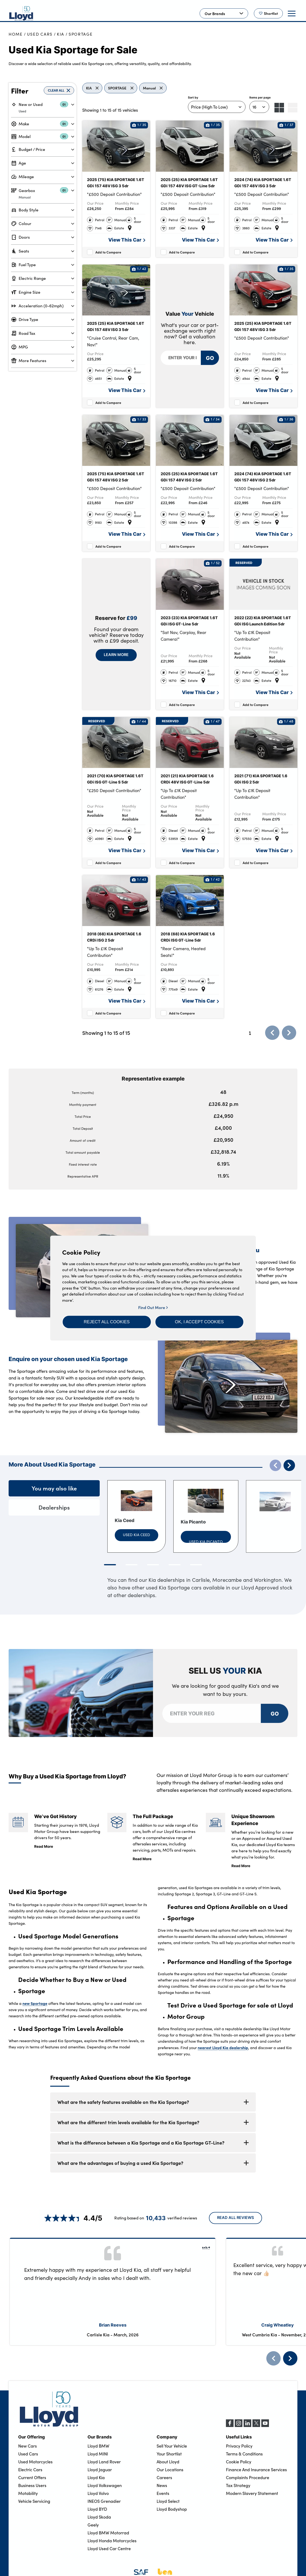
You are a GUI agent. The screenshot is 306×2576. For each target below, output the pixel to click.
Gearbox (42, 193)
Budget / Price (42, 149)
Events (163, 2493)
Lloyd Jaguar (99, 2469)
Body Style (42, 210)
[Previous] (273, 2358)
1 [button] (249, 1032)
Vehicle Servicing (34, 2501)
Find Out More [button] (153, 1307)
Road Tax (42, 333)
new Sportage (34, 2003)
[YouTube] (265, 2425)
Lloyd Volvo (98, 2493)
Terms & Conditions (244, 2454)
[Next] (290, 2358)
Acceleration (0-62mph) (42, 306)
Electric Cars (30, 2469)
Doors (42, 237)
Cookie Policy (238, 2462)
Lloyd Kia (96, 2477)
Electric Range (42, 278)
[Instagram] (238, 2425)
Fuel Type (42, 265)
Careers (164, 2477)
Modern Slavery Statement (252, 2493)
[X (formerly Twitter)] (256, 2425)
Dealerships (54, 1507)
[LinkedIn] (247, 2425)
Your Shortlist (169, 2454)
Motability (28, 2493)
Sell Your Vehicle (172, 2446)
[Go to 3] (153, 1564)
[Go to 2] (131, 1564)
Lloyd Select (168, 2501)
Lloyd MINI (97, 2454)
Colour (42, 223)
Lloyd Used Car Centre (109, 2548)
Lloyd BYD (97, 2509)
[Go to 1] (110, 1564)
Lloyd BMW (98, 2446)
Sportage (81, 34)
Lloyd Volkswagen (104, 2485)
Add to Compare (108, 252)
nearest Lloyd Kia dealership (223, 2047)
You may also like (54, 1488)
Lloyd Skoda (99, 2517)
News (162, 2485)
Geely (93, 2525)
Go (210, 358)
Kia (60, 34)
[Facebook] (230, 2425)
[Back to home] (21, 13)
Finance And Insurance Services (256, 2469)
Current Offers (32, 2477)
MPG (42, 347)
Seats (42, 251)
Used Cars (40, 34)
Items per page (260, 97)
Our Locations (170, 2469)
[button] (106, 1322)
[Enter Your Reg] (181, 358)
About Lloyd (168, 2462)
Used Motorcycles (35, 2462)
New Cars (27, 2446)
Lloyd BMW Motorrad (108, 2533)
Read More (43, 1846)
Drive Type (42, 319)
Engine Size (42, 292)
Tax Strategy (238, 2485)
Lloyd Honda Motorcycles (112, 2540)
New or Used (42, 107)
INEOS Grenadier (104, 2501)
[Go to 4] (174, 1564)
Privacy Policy (239, 2446)
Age (42, 163)
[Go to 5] (196, 1564)
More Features (42, 361)
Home (16, 34)
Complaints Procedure (247, 2477)
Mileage (42, 177)
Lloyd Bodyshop (172, 2509)
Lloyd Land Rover (104, 2462)
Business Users (32, 2485)
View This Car (126, 239)
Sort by (193, 97)
